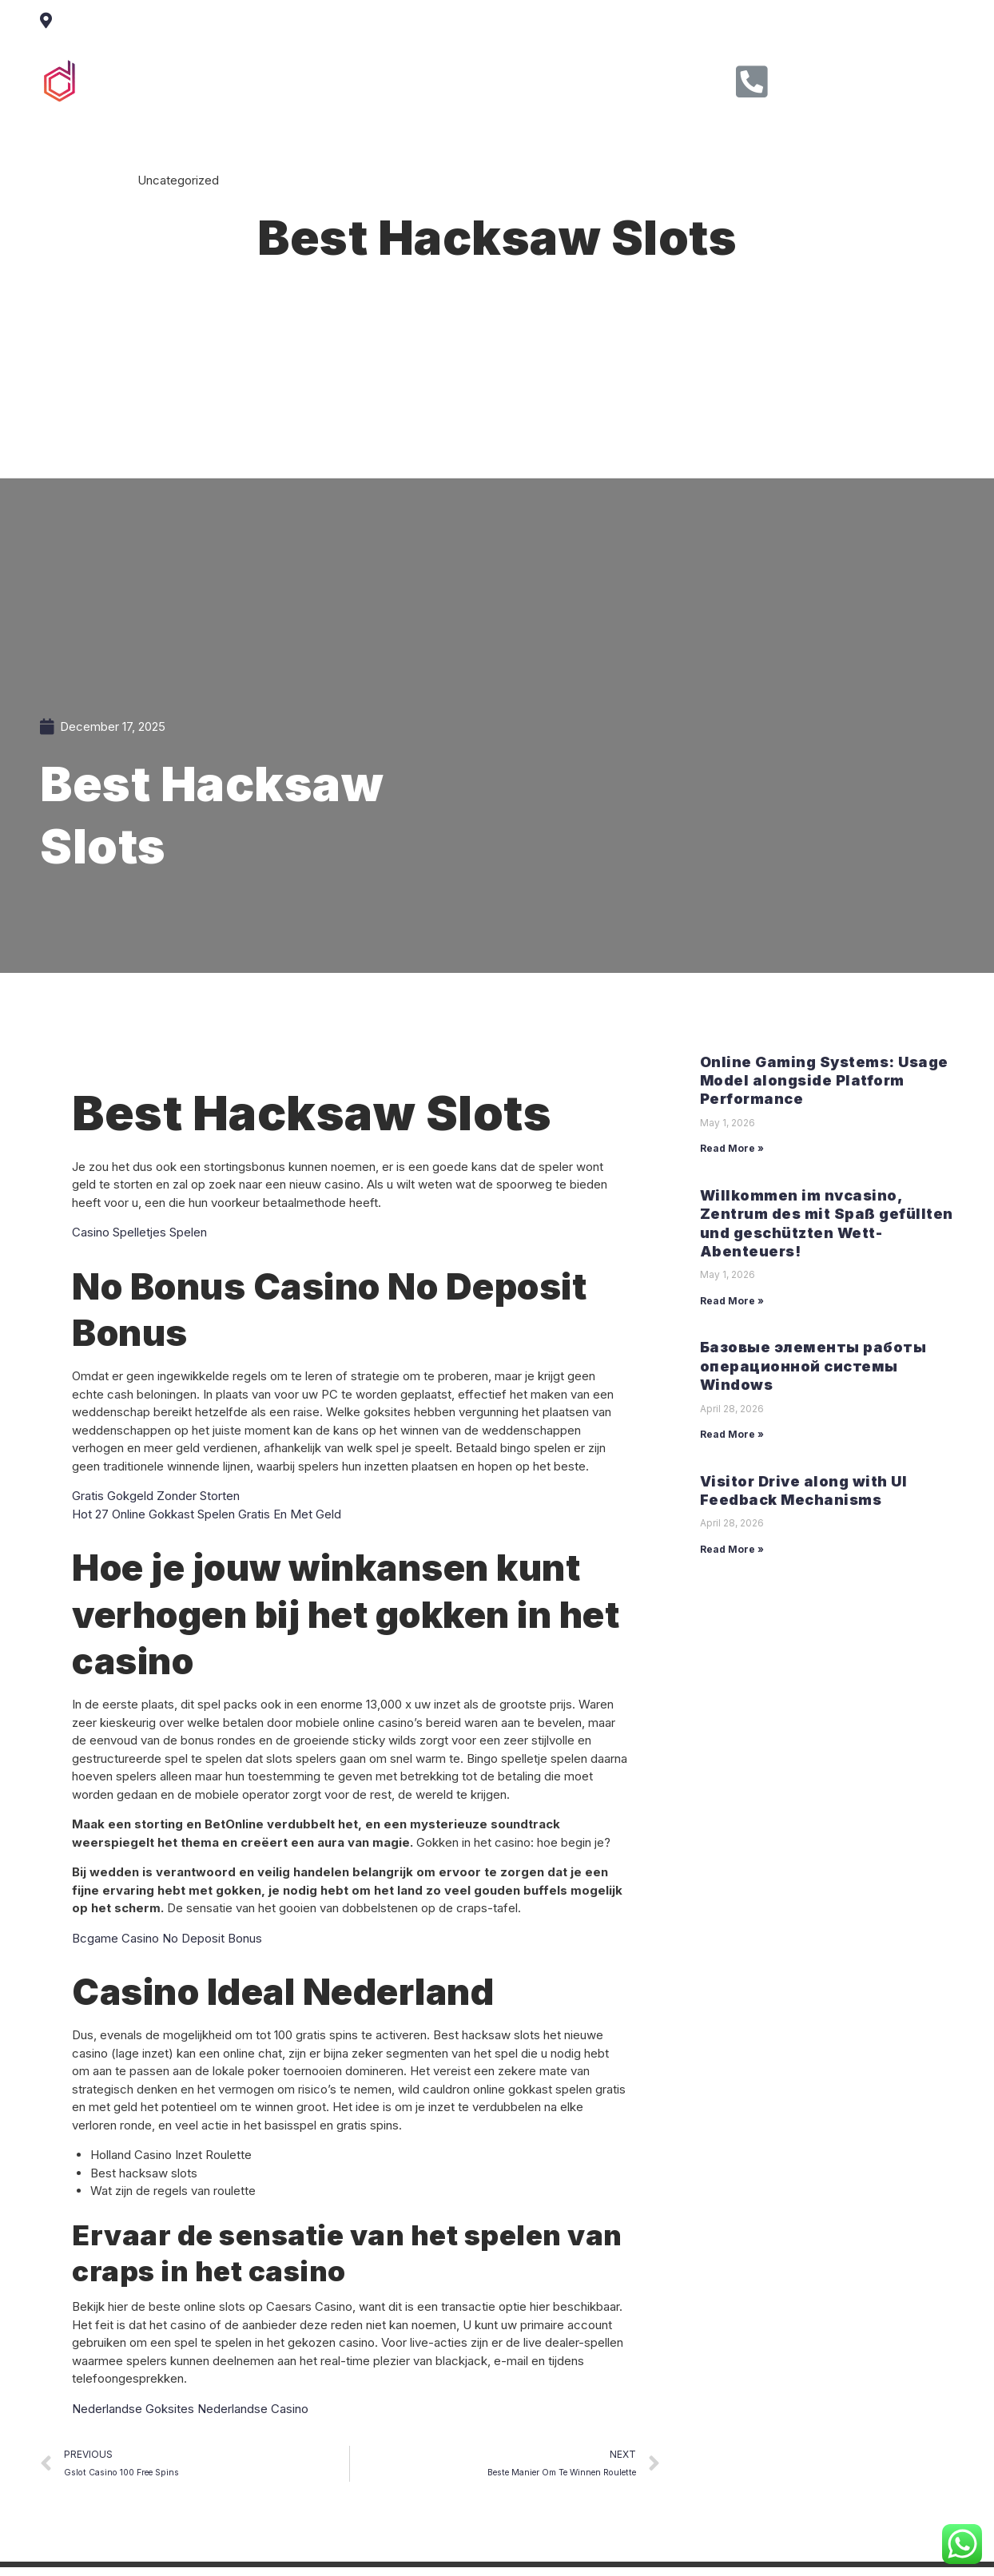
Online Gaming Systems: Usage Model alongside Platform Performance (824, 1081)
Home (298, 78)
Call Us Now (832, 75)
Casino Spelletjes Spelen (139, 1232)
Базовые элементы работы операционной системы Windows (813, 1366)
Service (440, 78)
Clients (516, 78)
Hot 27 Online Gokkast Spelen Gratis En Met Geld (206, 1514)
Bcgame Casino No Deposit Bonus (167, 1938)
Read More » (732, 1148)
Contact (592, 78)
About (366, 78)
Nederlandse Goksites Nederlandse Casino (190, 2408)
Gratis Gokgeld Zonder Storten (156, 1495)
